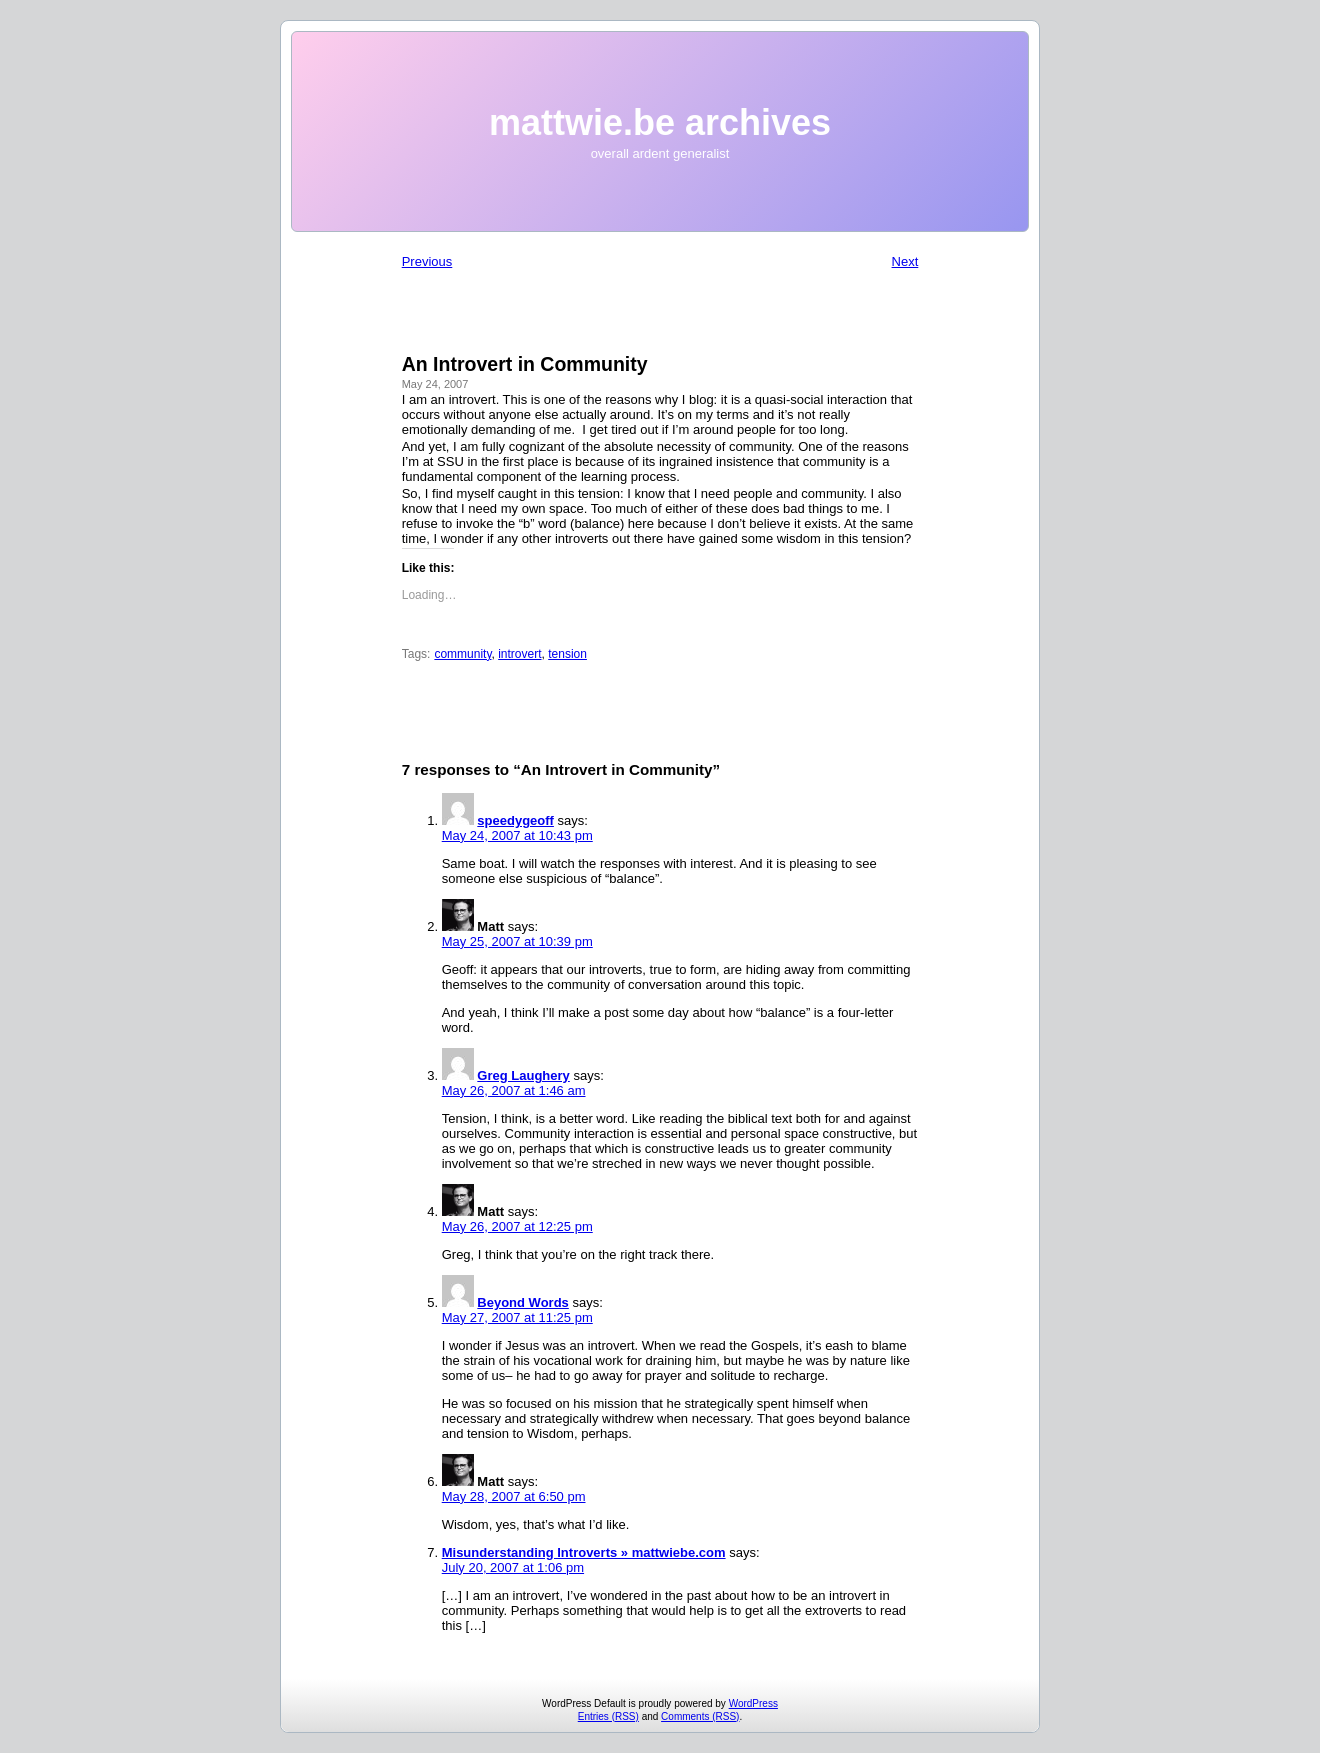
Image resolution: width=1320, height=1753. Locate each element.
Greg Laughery (523, 1075)
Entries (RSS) (608, 1716)
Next (905, 261)
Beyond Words (523, 1302)
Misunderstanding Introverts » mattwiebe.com (584, 1552)
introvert (519, 654)
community (462, 654)
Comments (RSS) (700, 1716)
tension (567, 654)
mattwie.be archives (660, 122)
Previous (427, 261)
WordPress (753, 1703)
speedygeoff (515, 820)
